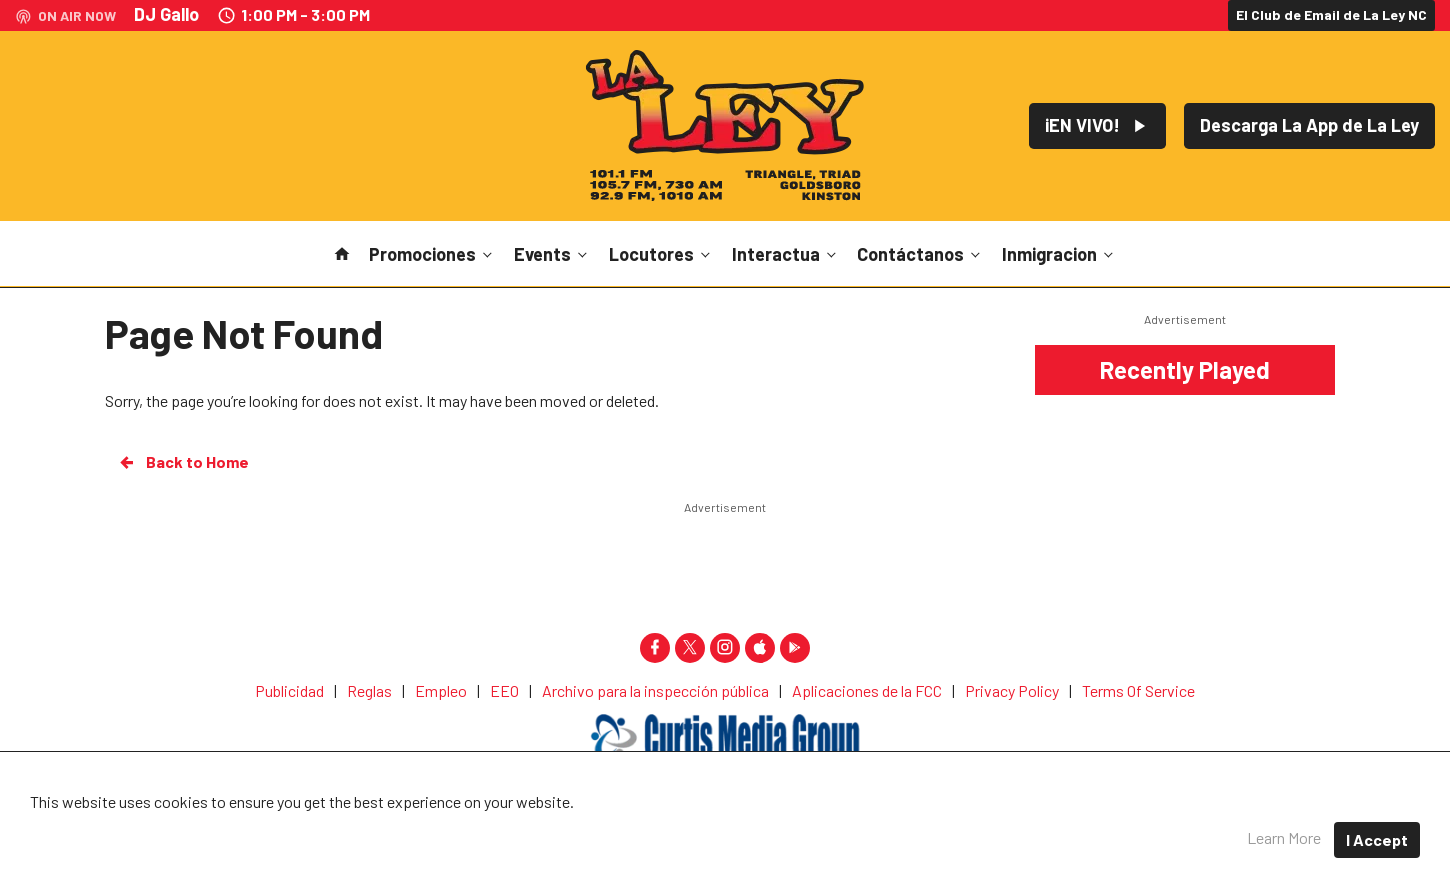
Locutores (661, 254)
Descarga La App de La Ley (1309, 125)
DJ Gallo (166, 14)
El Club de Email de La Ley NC (1331, 14)
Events (552, 254)
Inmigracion (1059, 254)
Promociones (432, 254)
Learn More (1284, 837)
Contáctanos (920, 254)
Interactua (786, 254)
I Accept (1377, 839)
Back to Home (183, 462)
